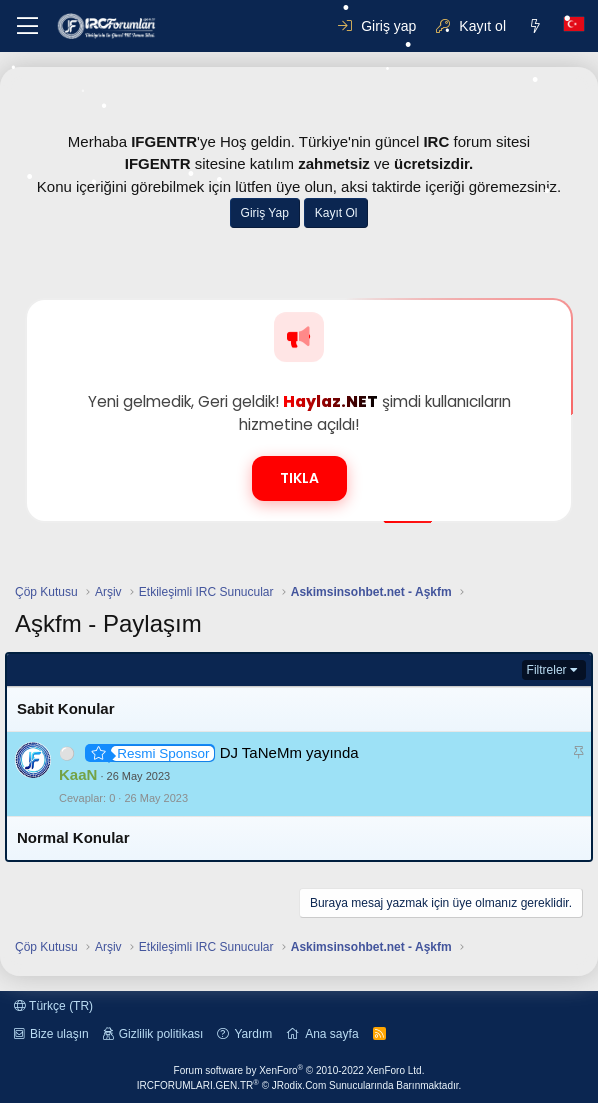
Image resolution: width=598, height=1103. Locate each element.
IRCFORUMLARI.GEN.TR (299, 1085)
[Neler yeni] (535, 26)
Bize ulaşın (59, 1034)
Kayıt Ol (336, 213)
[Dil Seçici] (574, 26)
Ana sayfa (331, 1034)
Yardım (253, 1034)
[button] (27, 26)
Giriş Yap (265, 213)
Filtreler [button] (547, 670)
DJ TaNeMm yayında (289, 752)
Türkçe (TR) (53, 1006)
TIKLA (299, 478)
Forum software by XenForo (299, 1070)
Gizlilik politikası (161, 1034)
